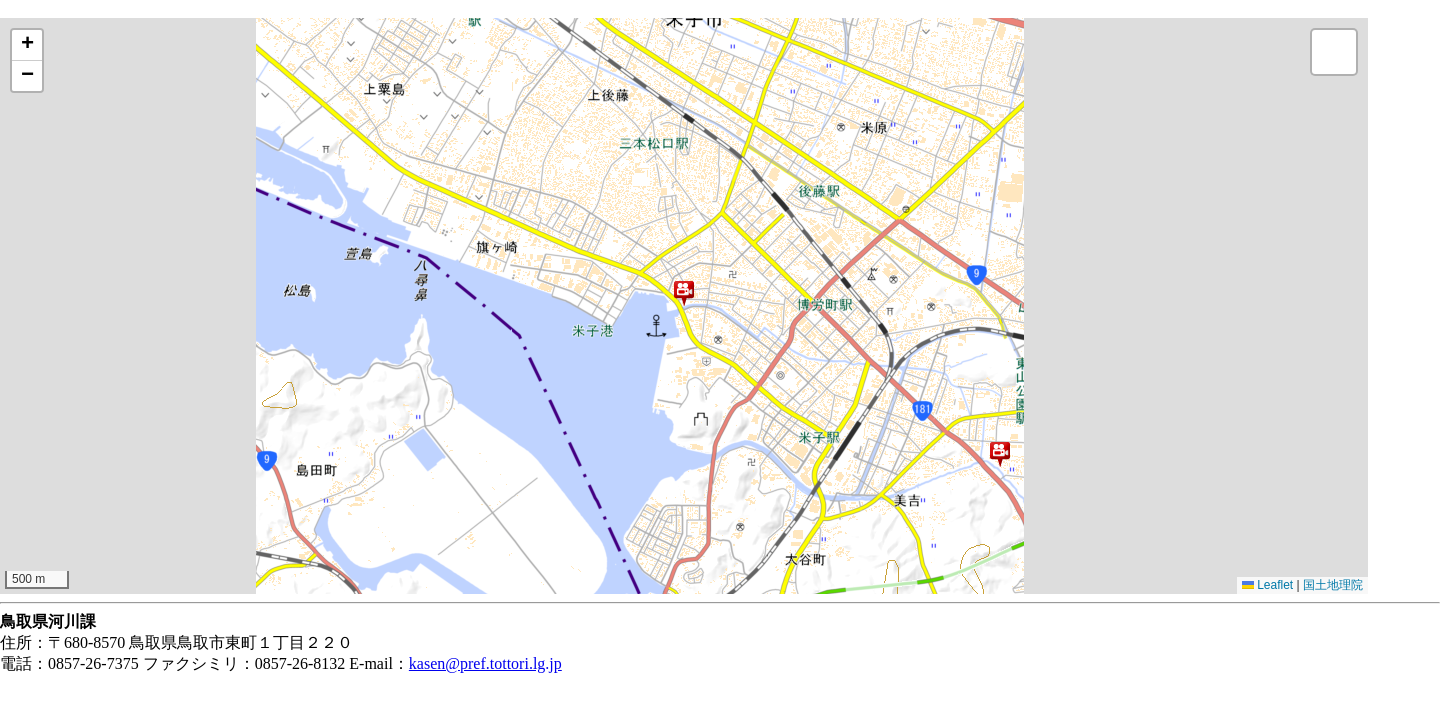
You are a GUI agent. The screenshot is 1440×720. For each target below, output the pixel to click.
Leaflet (1267, 585)
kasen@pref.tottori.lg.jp (485, 663)
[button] (684, 293)
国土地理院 (1333, 585)
